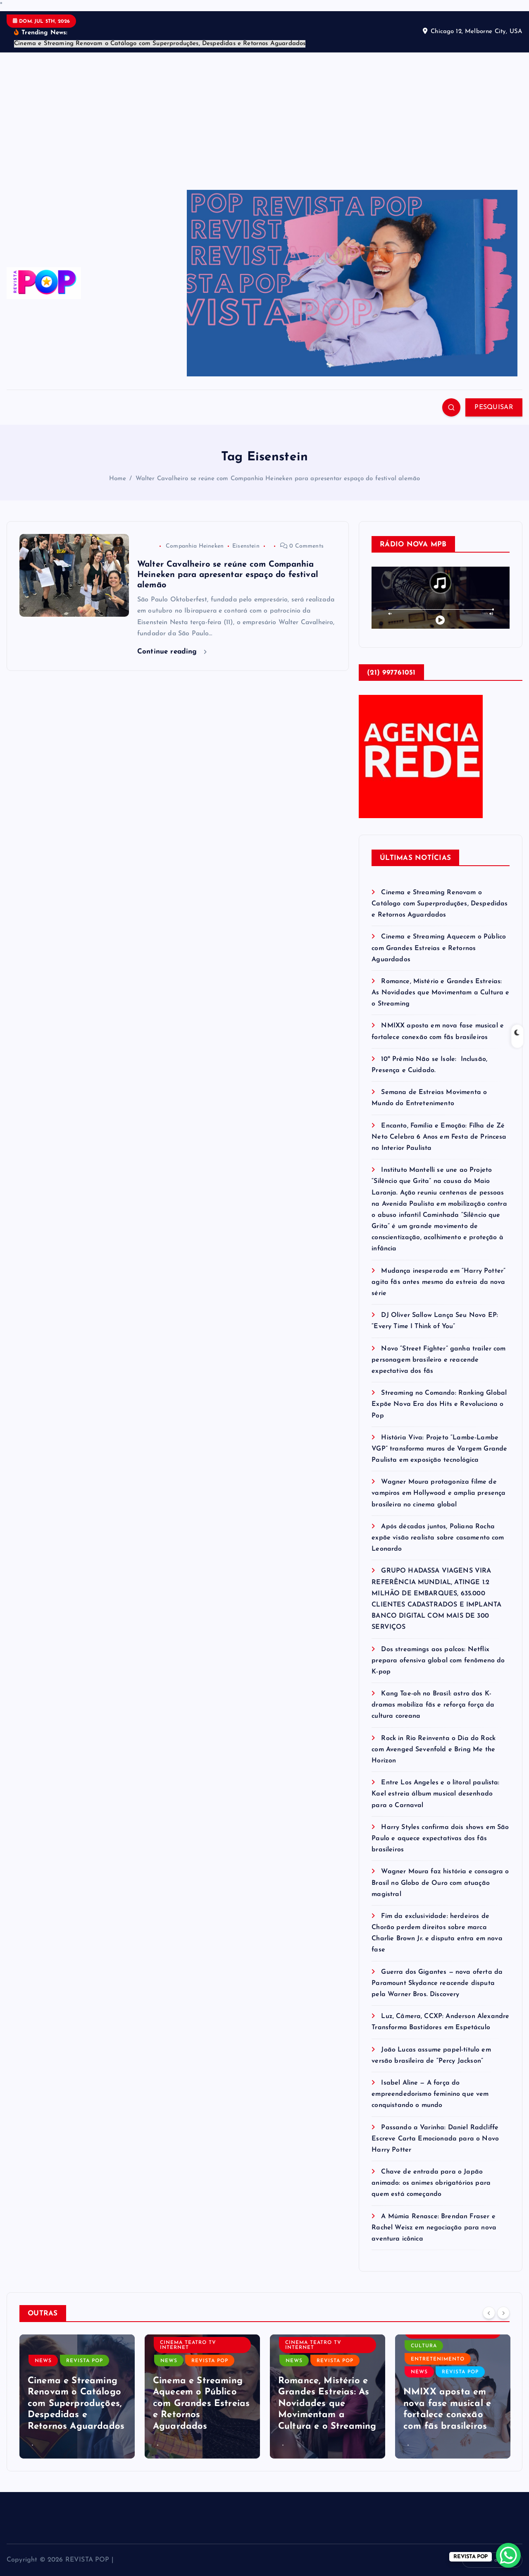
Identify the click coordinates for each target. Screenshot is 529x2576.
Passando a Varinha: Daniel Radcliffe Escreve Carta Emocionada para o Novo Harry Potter (435, 2138)
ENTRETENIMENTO (438, 2359)
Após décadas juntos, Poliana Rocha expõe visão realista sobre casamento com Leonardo (438, 1537)
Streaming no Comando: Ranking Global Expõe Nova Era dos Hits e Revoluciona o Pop (439, 1404)
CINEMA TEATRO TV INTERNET (188, 2345)
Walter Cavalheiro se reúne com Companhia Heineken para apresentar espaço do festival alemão (278, 479)
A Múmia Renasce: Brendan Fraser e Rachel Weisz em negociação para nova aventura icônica (434, 2227)
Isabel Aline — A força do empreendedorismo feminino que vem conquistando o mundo (430, 2094)
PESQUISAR (493, 407)
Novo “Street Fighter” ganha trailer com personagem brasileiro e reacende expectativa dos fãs (438, 1359)
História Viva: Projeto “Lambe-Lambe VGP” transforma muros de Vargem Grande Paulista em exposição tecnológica (439, 1448)
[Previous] (489, 2312)
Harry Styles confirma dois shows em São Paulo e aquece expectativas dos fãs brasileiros (440, 1838)
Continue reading (172, 651)
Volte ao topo (492, 2560)
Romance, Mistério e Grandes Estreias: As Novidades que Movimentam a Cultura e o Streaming (440, 992)
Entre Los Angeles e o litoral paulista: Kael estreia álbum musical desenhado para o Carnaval (435, 1793)
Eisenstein (246, 546)
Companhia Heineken (195, 546)
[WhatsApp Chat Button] (508, 2555)
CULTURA (424, 2346)
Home (117, 479)
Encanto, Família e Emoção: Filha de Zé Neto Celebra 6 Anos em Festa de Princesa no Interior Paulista (439, 1137)
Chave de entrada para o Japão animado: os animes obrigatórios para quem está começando (431, 2183)
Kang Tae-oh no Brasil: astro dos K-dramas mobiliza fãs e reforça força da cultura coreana (433, 1704)
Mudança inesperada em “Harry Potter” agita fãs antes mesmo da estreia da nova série (438, 1282)
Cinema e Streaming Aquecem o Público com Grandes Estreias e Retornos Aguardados (439, 948)
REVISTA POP (84, 2360)
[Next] (503, 2312)
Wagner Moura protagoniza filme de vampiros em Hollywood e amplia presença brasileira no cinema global (438, 1493)
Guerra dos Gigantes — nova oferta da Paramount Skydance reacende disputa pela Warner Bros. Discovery (437, 1983)
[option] (77, 2396)
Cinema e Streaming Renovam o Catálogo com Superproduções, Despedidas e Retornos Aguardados (440, 903)
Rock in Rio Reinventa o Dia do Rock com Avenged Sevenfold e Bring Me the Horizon (434, 1749)
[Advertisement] (264, 114)
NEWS (43, 2360)
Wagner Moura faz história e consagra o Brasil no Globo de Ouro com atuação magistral (440, 1882)
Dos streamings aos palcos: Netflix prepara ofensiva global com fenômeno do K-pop (438, 1660)
